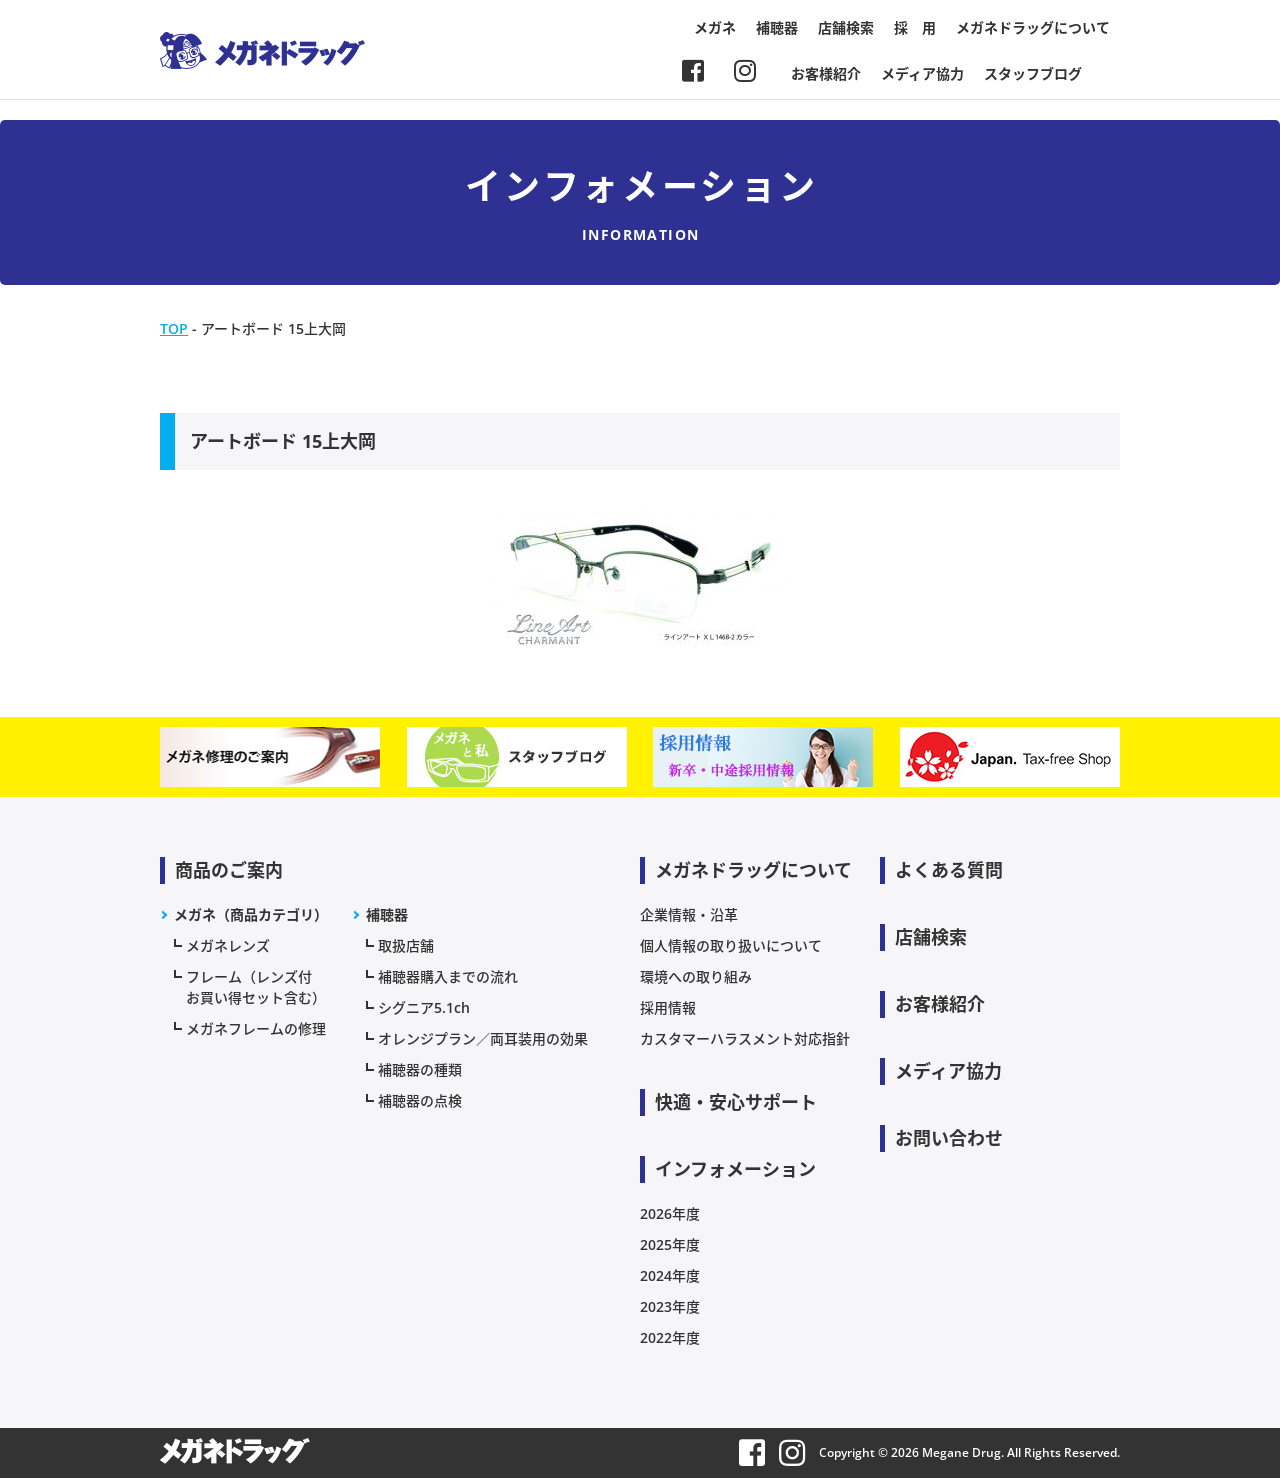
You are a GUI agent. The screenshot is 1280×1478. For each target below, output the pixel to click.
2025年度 (670, 1244)
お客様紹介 (826, 73)
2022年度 (670, 1337)
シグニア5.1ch (424, 1007)
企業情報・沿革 (689, 914)
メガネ (715, 27)
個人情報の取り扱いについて (731, 945)
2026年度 (670, 1213)
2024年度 (670, 1275)
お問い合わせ (949, 1138)
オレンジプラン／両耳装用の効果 (483, 1038)
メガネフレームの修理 (256, 1028)
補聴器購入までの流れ (448, 976)
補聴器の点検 (420, 1100)
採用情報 (668, 1007)
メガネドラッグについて (1033, 27)
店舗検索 (846, 27)
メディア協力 (922, 73)
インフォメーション (735, 1169)
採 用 (915, 27)
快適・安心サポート (736, 1102)
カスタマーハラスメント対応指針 (745, 1038)
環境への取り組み (696, 976)
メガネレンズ (228, 945)
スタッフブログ (1033, 73)
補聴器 (777, 27)
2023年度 (670, 1306)
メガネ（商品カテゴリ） (251, 914)
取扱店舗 (406, 945)
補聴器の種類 (420, 1069)
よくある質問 (949, 870)
